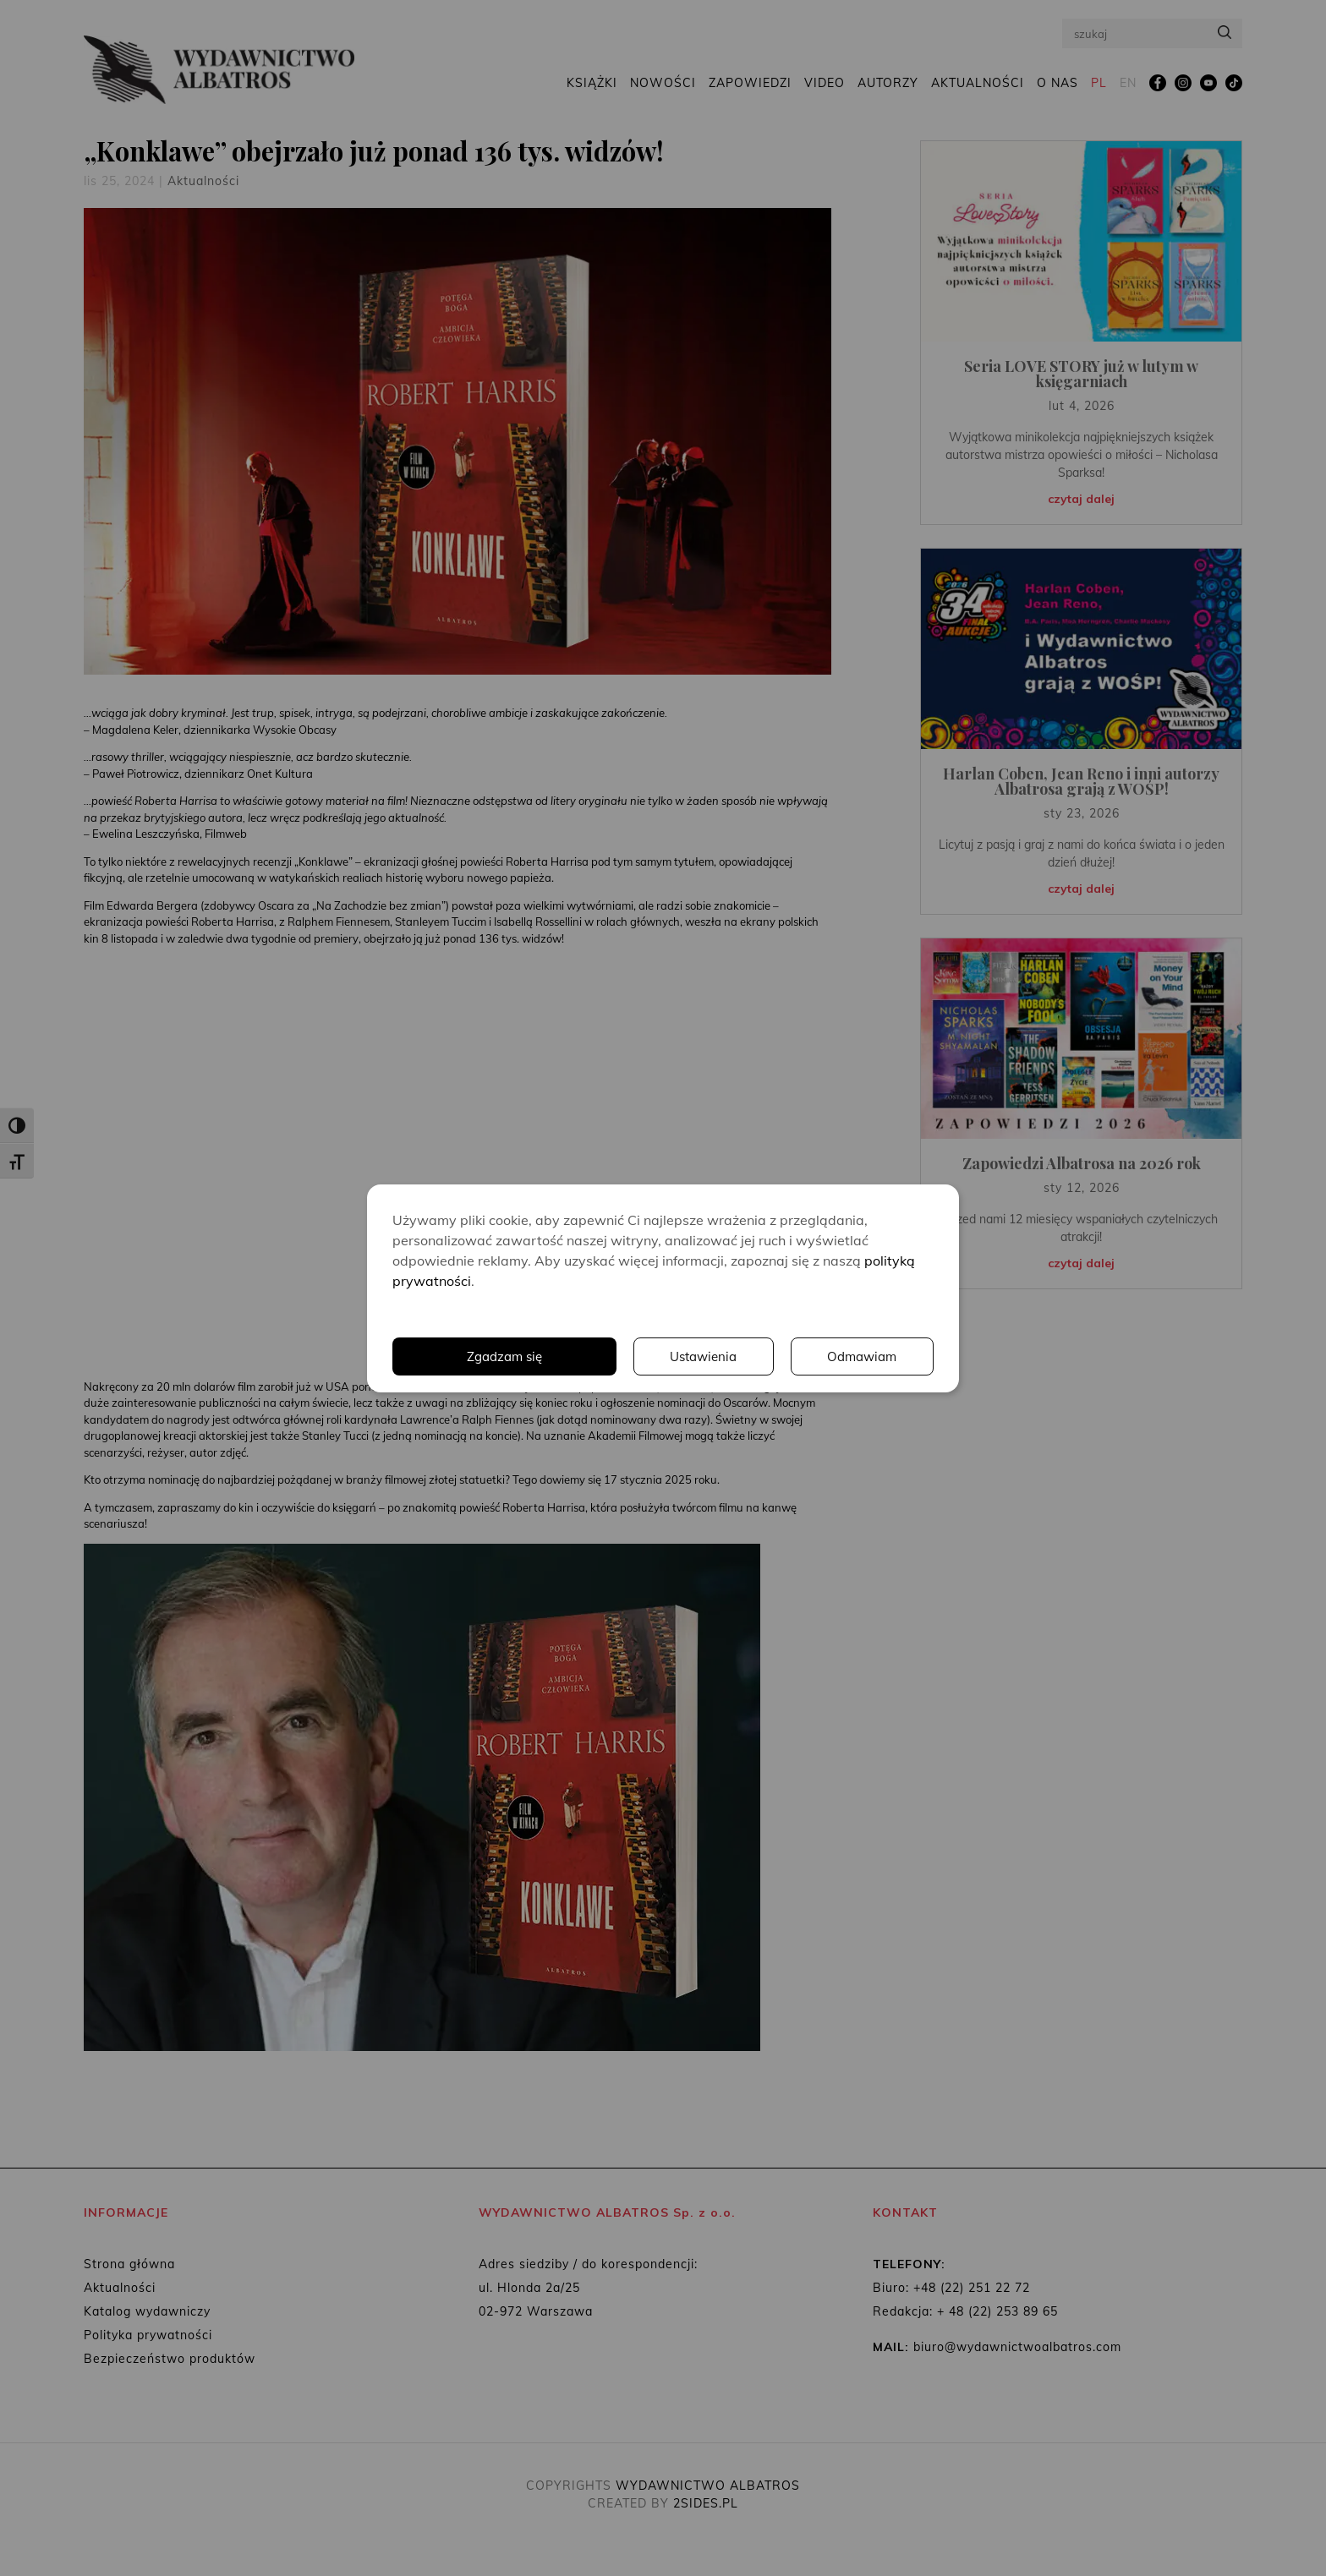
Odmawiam (862, 1356)
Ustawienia (701, 1356)
